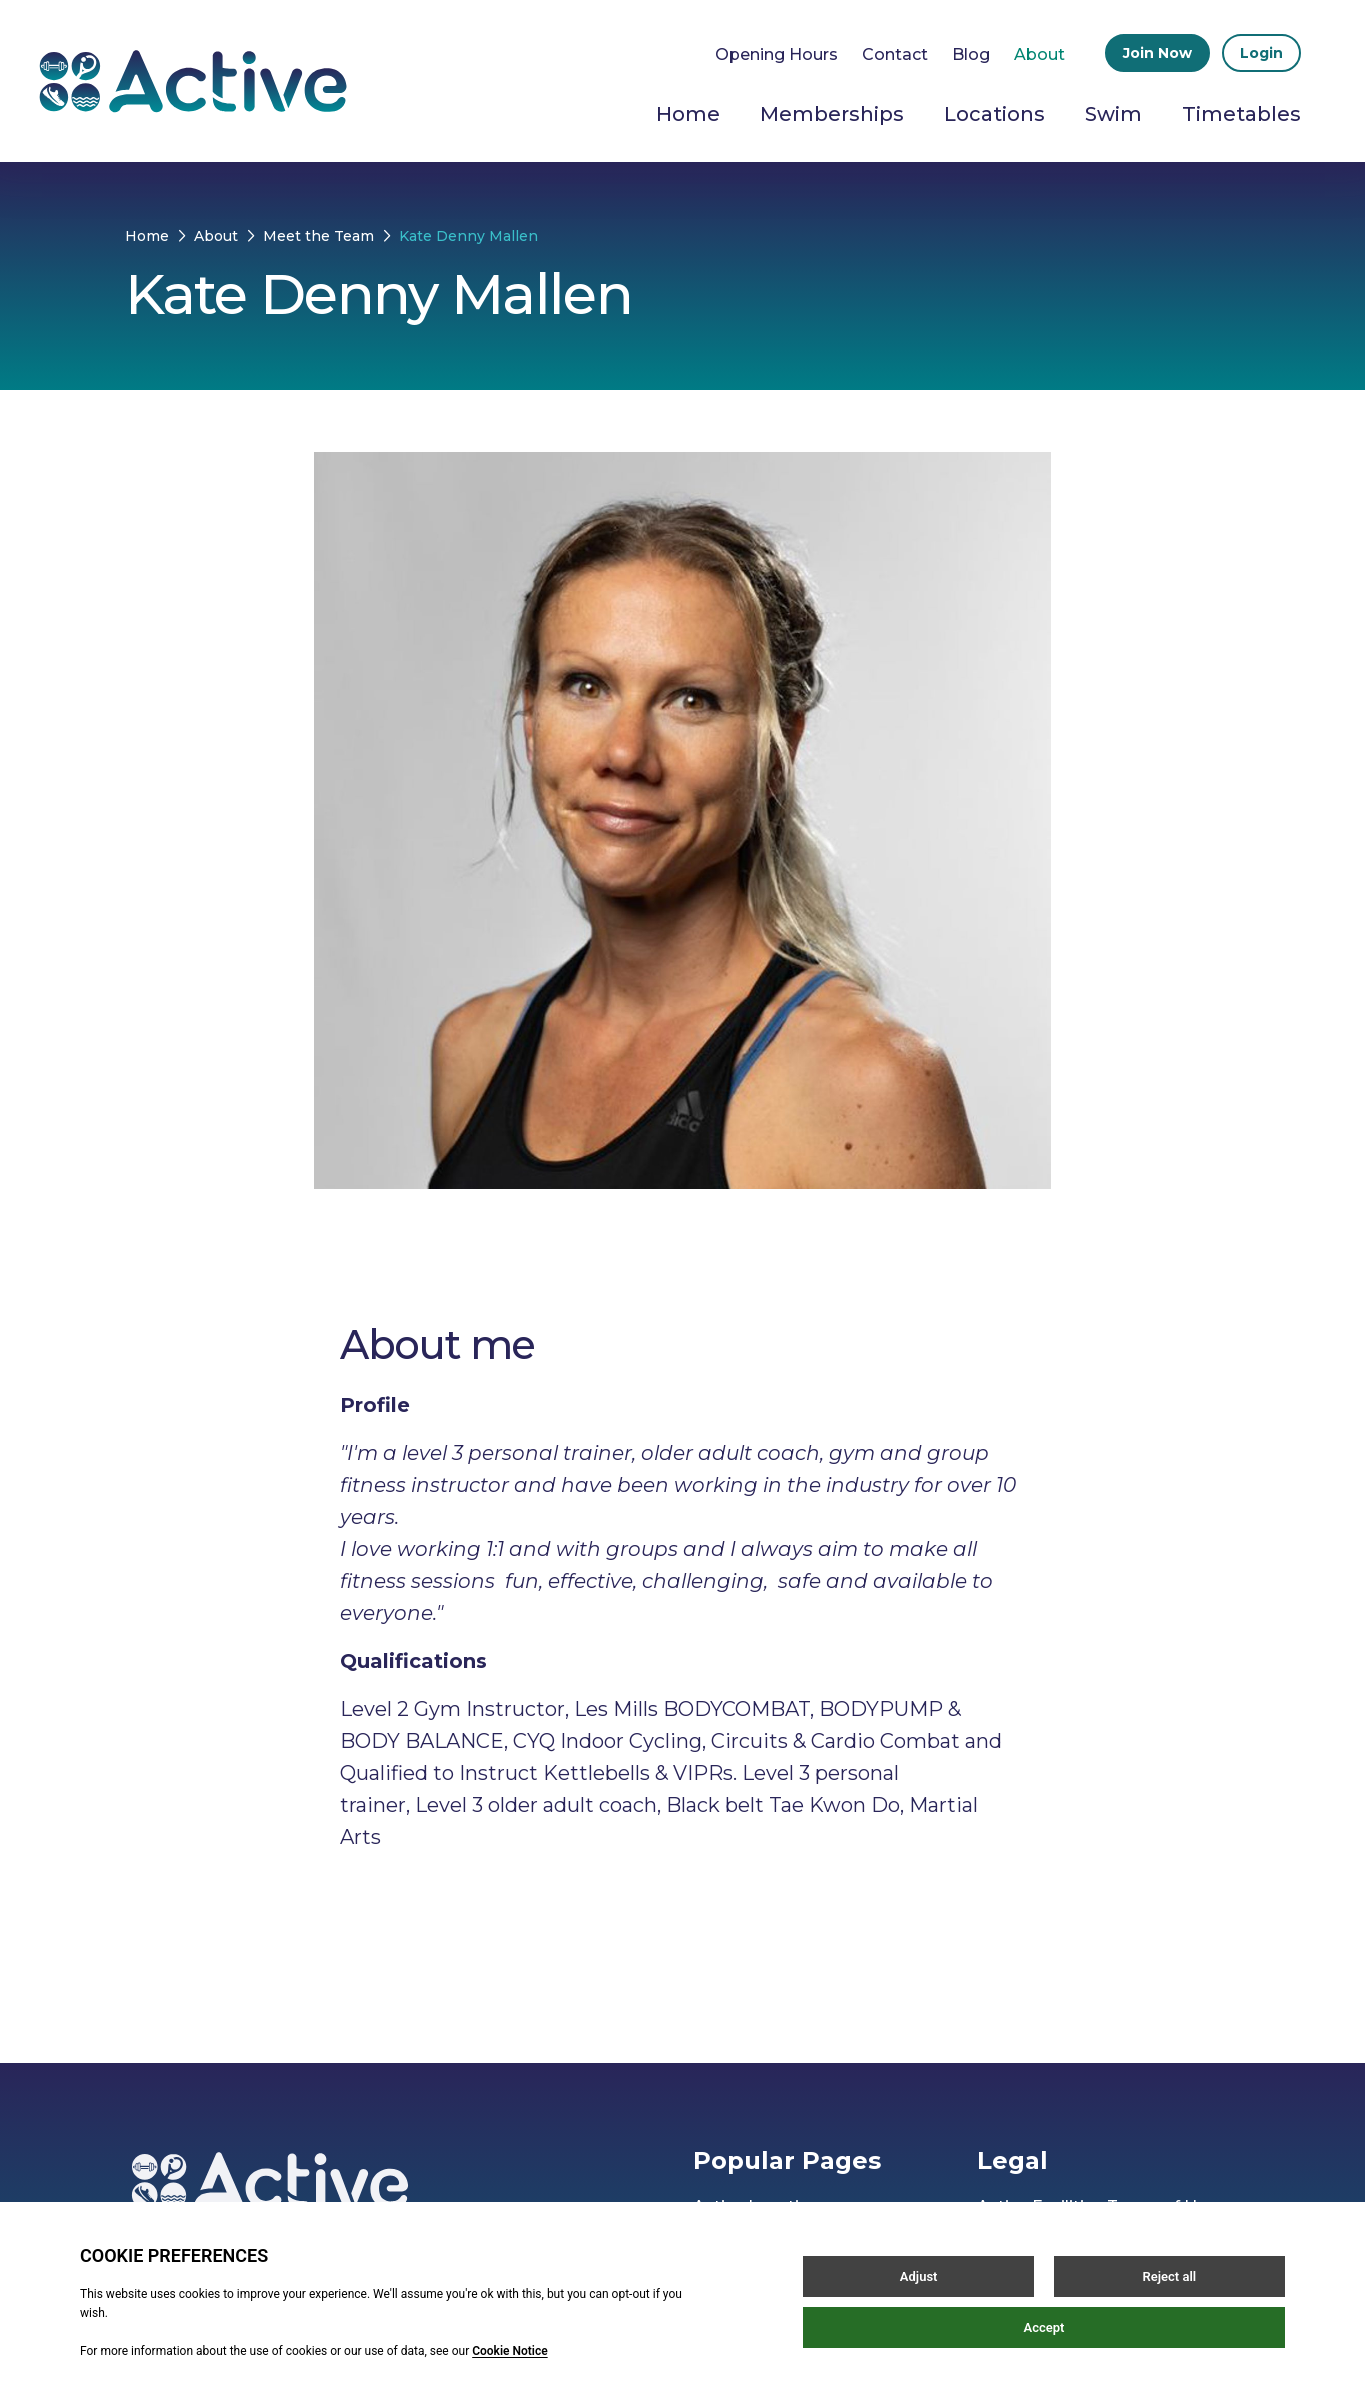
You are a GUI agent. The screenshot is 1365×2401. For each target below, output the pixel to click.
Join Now (1157, 53)
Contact (895, 54)
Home (688, 114)
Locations (994, 114)
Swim (1113, 114)
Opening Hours (776, 54)
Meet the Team (318, 236)
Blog (971, 54)
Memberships (832, 114)
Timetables (1241, 114)
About (1039, 54)
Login (1261, 53)
